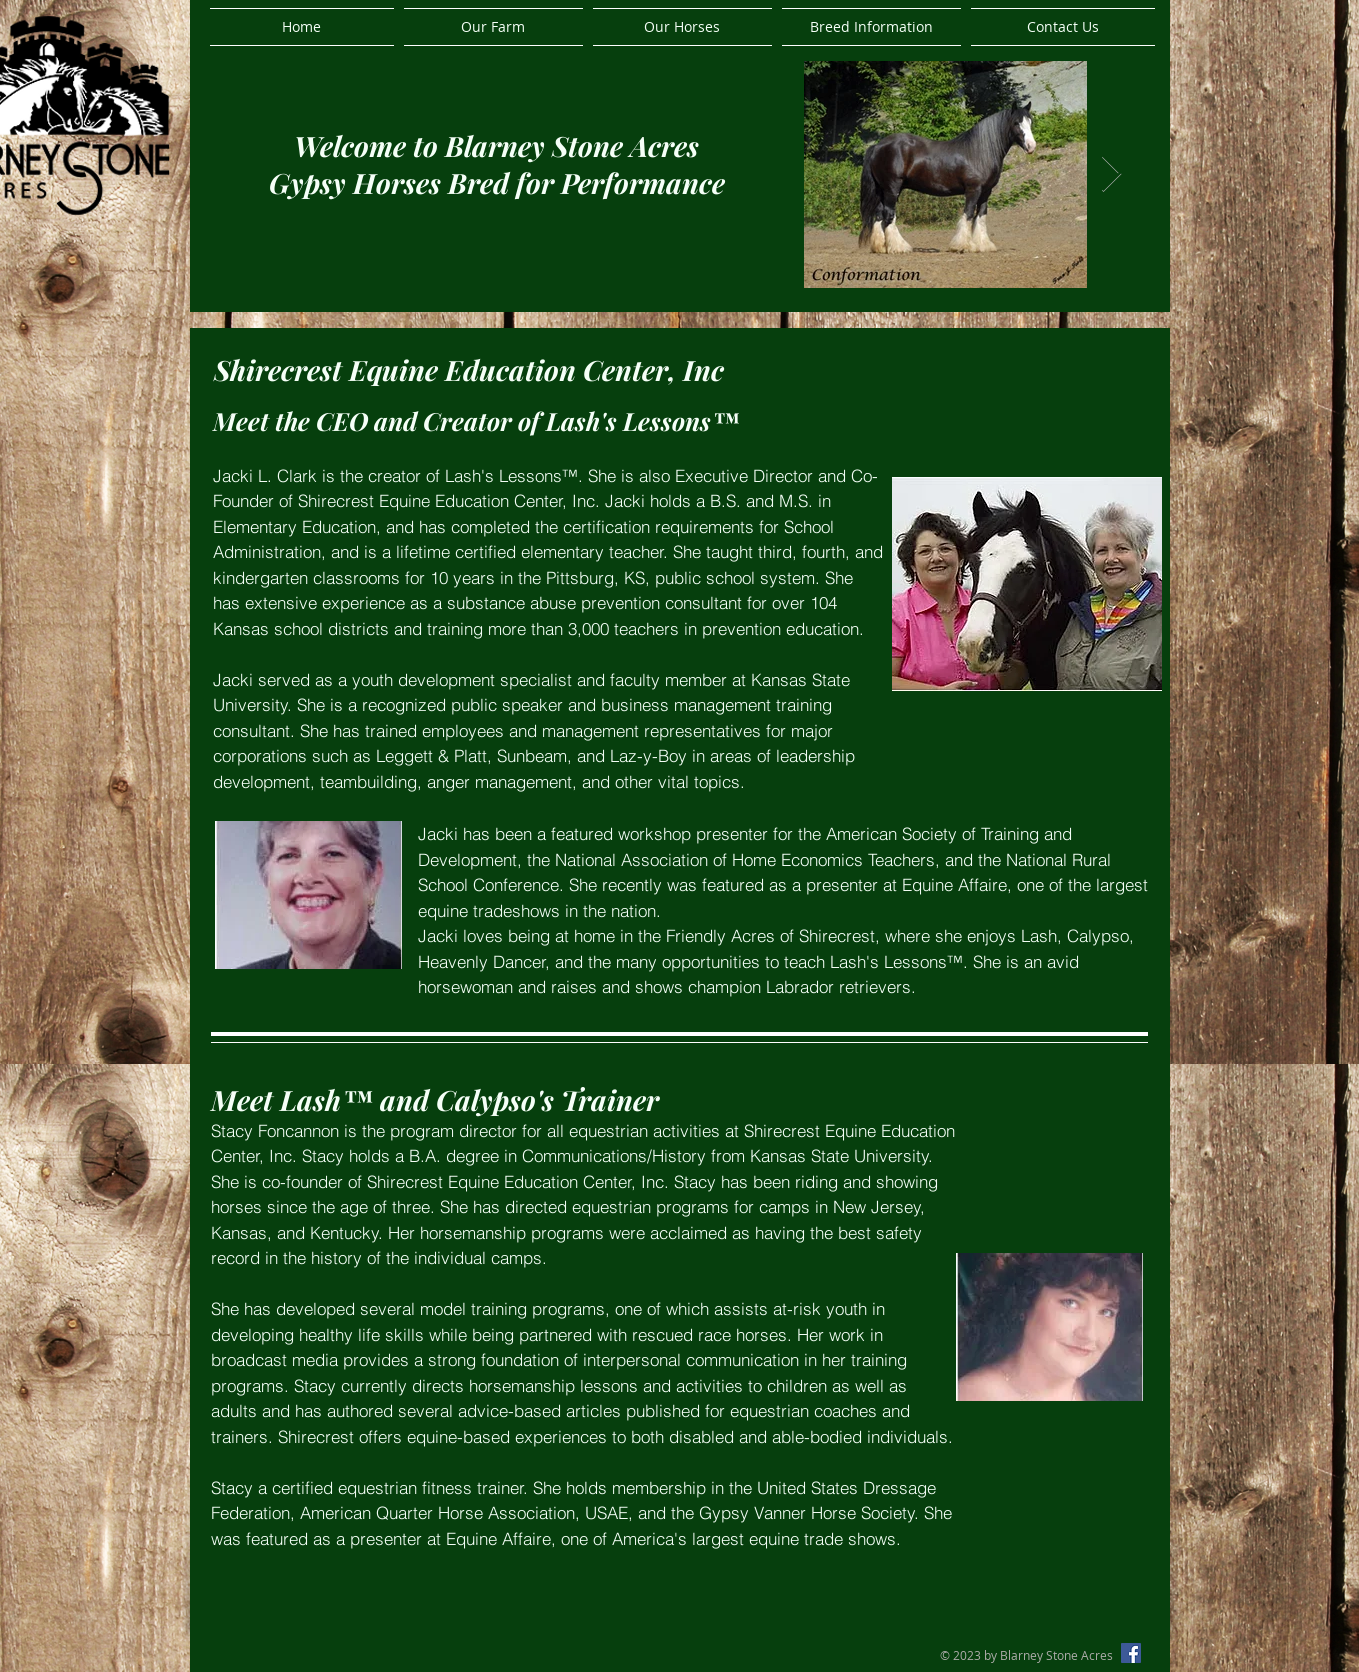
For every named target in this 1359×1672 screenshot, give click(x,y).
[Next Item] (1111, 174)
